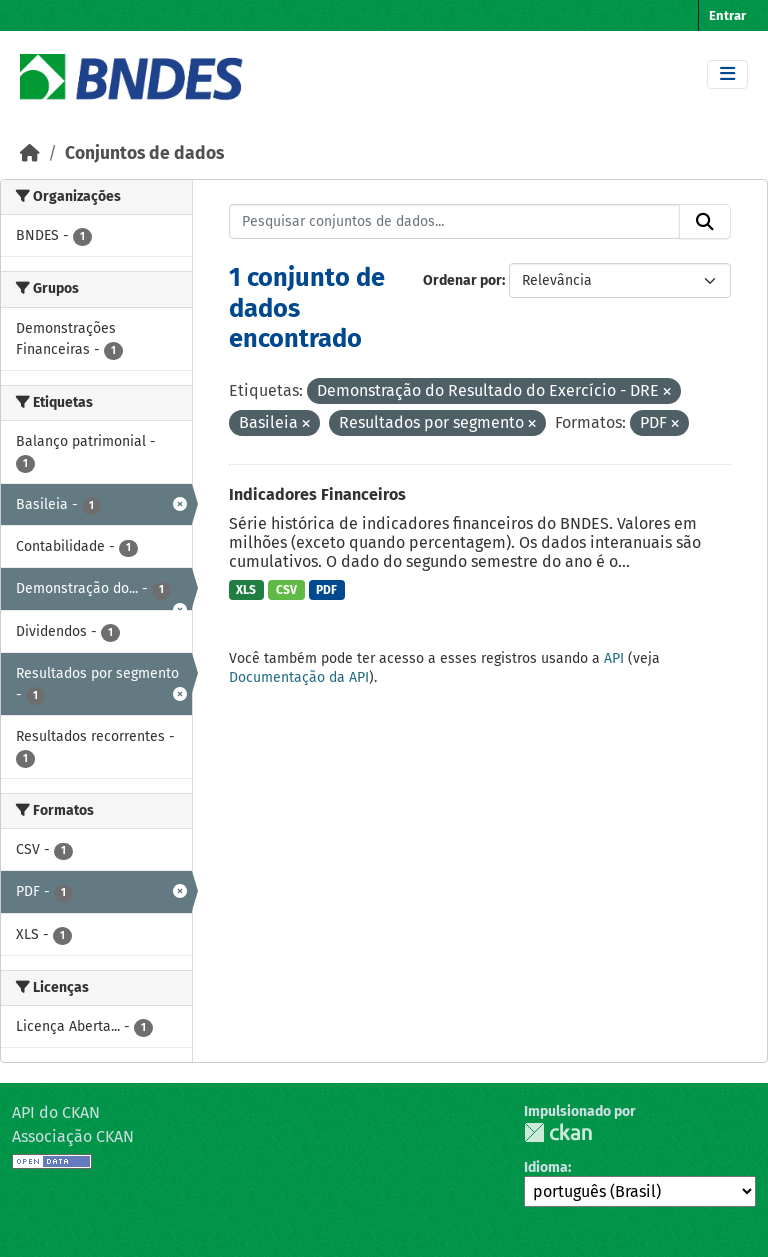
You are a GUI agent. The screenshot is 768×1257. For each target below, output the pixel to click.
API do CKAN (56, 1112)
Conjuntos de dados (144, 153)
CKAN (558, 1132)
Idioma (546, 1167)
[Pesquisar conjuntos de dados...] (455, 222)
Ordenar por (462, 280)
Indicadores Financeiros (317, 494)
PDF (326, 590)
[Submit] (705, 222)
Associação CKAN (73, 1136)
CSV (286, 590)
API (614, 658)
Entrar (727, 15)
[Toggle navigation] (727, 74)
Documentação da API (299, 677)
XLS (246, 590)
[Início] (30, 153)
